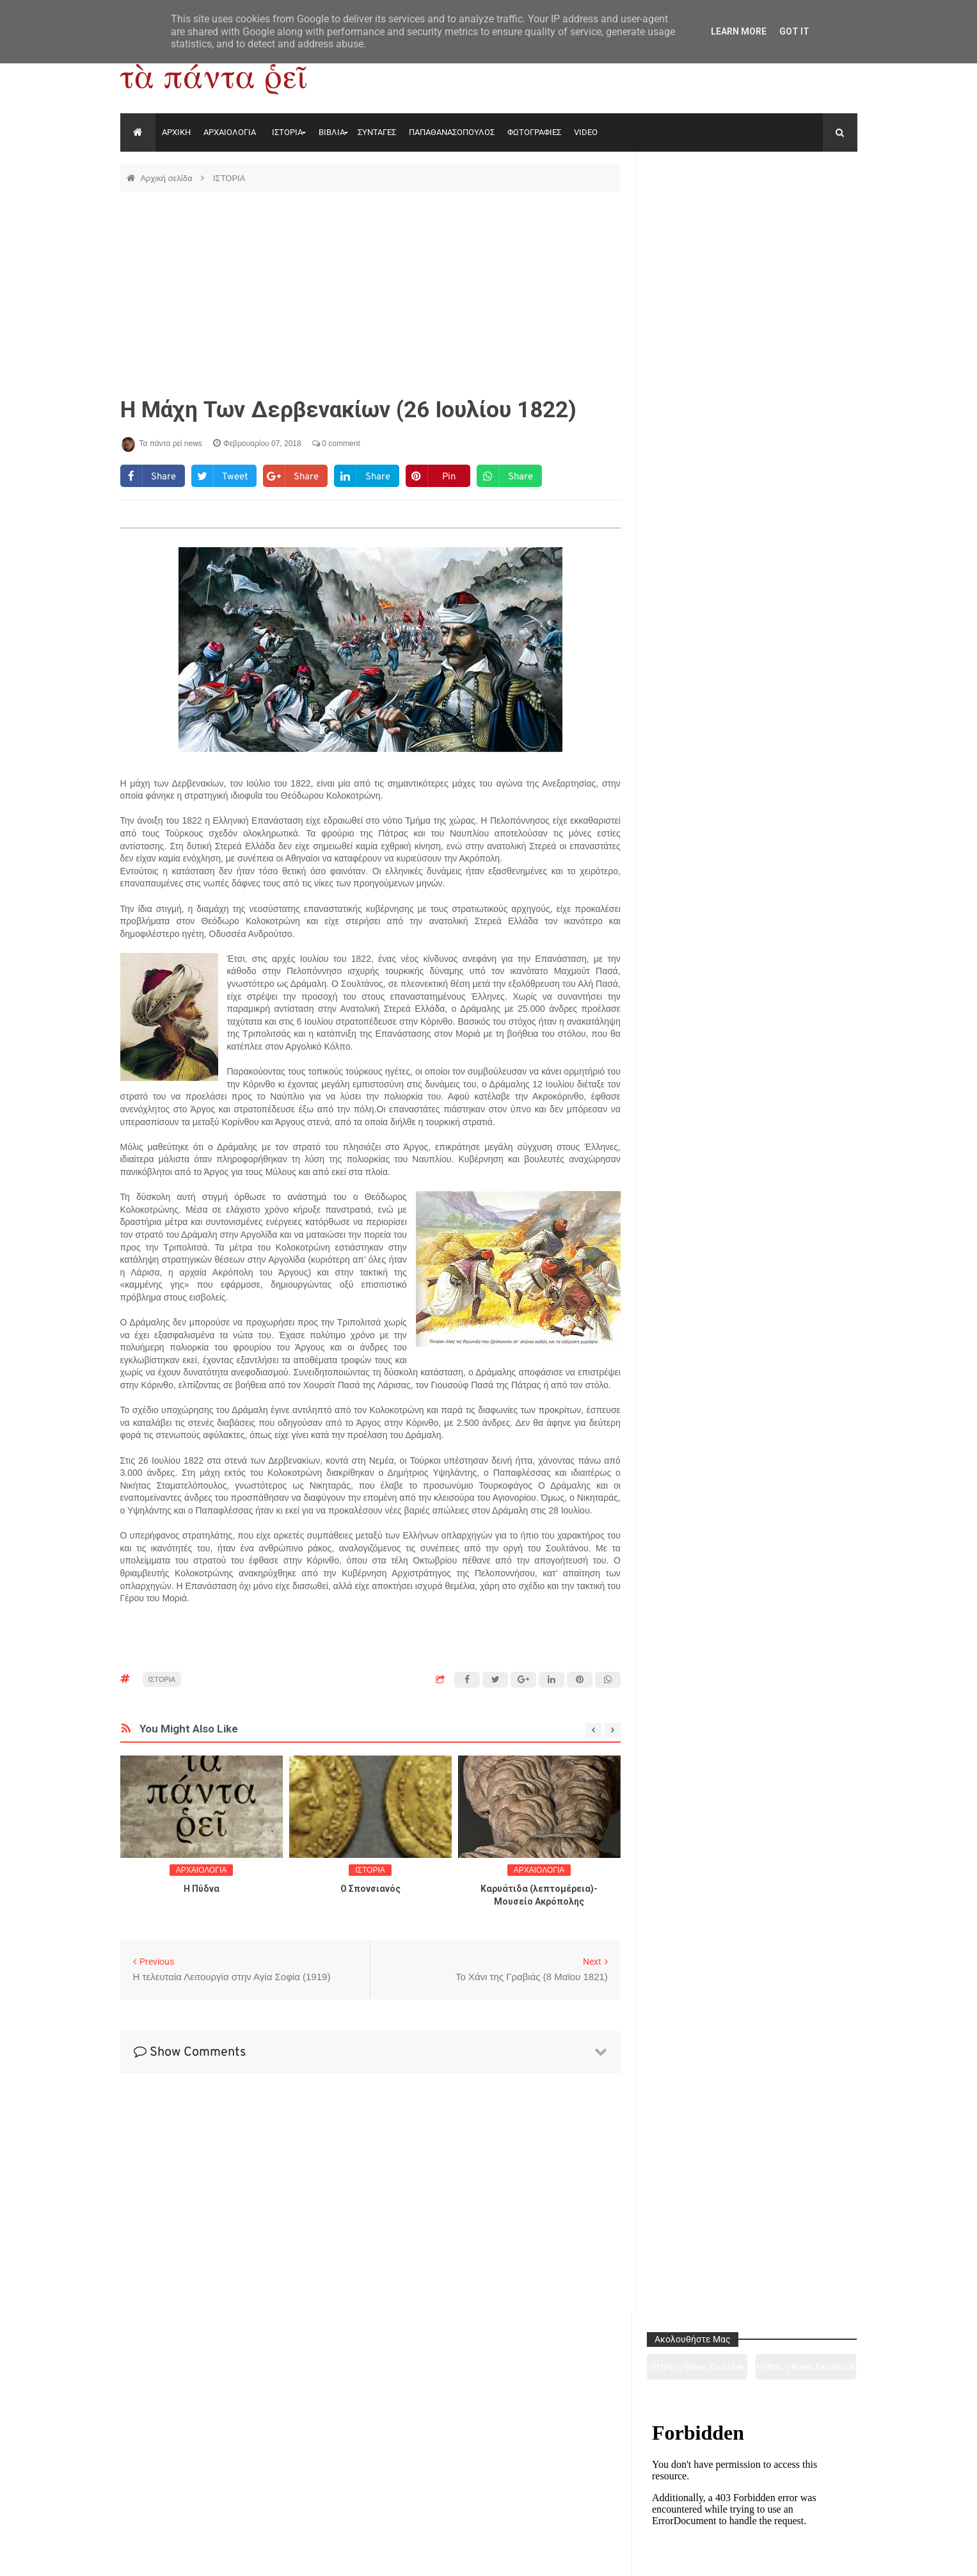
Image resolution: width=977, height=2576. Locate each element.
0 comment (336, 443)
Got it (794, 31)
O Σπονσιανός (370, 1889)
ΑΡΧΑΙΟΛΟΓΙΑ (229, 132)
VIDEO (586, 132)
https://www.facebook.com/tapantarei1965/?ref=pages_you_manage (807, 211)
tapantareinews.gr (820, 2556)
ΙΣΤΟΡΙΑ (287, 132)
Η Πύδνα (201, 1889)
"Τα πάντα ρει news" (248, 2556)
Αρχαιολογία (190, 2494)
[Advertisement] (370, 294)
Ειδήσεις (786, 2494)
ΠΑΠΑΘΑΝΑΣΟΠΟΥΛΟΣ (452, 132)
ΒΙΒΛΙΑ (332, 132)
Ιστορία (338, 2494)
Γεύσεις (637, 2494)
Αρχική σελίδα (167, 178)
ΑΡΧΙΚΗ (176, 132)
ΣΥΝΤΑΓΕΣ (377, 132)
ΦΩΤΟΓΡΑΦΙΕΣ (534, 132)
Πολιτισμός (488, 2494)
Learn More (739, 31)
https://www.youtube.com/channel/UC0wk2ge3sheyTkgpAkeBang (700, 211)
